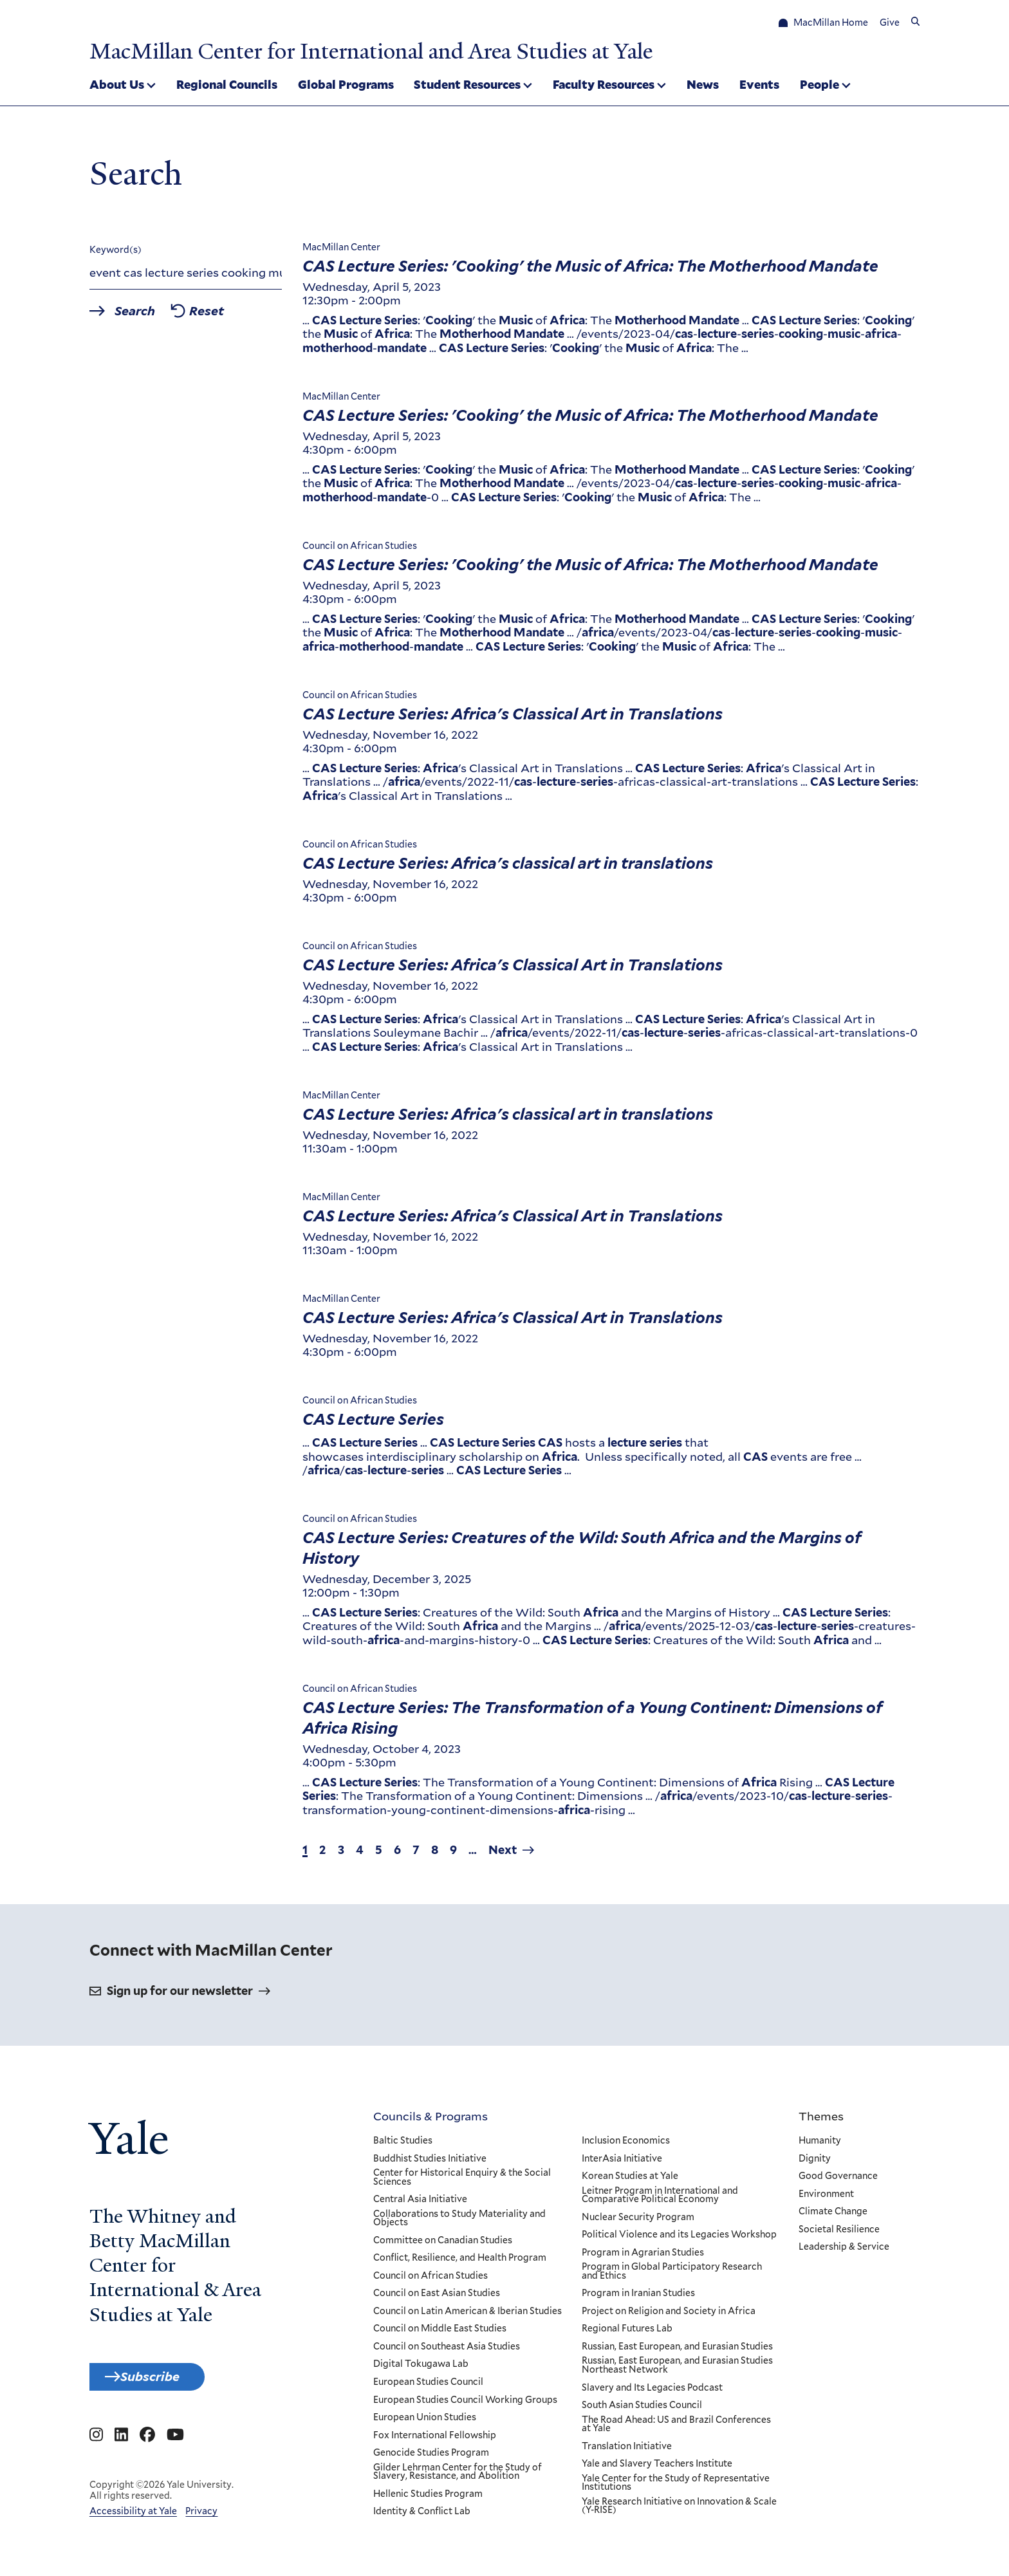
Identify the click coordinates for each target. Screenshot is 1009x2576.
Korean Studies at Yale (629, 2180)
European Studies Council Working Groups (465, 2404)
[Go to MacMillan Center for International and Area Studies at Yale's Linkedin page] (121, 2446)
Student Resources (467, 86)
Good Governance (838, 2180)
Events (759, 86)
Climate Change (833, 2215)
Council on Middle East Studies (439, 2333)
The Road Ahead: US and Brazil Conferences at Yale (675, 2428)
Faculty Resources (603, 86)
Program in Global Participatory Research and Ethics (671, 2275)
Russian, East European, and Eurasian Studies (676, 2350)
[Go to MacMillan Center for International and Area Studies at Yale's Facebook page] (147, 2446)
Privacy (201, 2522)
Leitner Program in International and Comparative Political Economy (659, 2199)
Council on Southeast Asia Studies (446, 2350)
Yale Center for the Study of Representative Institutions (675, 2487)
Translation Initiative (626, 2450)
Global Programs (346, 86)
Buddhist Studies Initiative (429, 2162)
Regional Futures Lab (626, 2333)
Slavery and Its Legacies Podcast (651, 2391)
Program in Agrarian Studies (642, 2256)
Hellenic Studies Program (428, 2498)
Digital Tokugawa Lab (420, 2368)
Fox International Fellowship (434, 2439)
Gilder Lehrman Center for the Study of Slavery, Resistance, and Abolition (457, 2476)
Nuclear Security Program (637, 2221)
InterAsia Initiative (621, 2162)
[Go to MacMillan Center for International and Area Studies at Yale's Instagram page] (96, 2446)
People (819, 86)
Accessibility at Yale (133, 2522)
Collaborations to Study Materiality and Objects (459, 2222)
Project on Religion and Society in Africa (668, 2315)
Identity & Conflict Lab (421, 2515)
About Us (116, 86)
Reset (231, 316)
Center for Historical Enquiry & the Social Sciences (462, 2181)
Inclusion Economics (625, 2144)
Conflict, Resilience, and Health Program (459, 2261)
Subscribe (164, 2384)
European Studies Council (428, 2386)
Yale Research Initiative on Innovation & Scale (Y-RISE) (678, 2510)
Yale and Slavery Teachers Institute (656, 2467)
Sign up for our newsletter (180, 1995)
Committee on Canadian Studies (442, 2244)
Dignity (815, 2162)
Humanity (820, 2144)
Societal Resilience (839, 2233)
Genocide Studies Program (431, 2456)
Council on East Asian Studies (436, 2297)
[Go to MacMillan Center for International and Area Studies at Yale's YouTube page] (175, 2446)
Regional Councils (226, 86)
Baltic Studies (402, 2144)
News (703, 86)
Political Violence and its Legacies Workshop (678, 2238)
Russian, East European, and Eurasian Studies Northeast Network (676, 2369)
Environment (826, 2198)
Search (145, 316)
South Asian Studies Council (641, 2409)
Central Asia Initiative (420, 2203)
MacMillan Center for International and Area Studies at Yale (418, 50)
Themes (821, 2120)
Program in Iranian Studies (637, 2297)
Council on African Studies (430, 2279)
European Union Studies (424, 2421)
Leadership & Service (844, 2251)
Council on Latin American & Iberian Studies (467, 2315)
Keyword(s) (115, 254)
